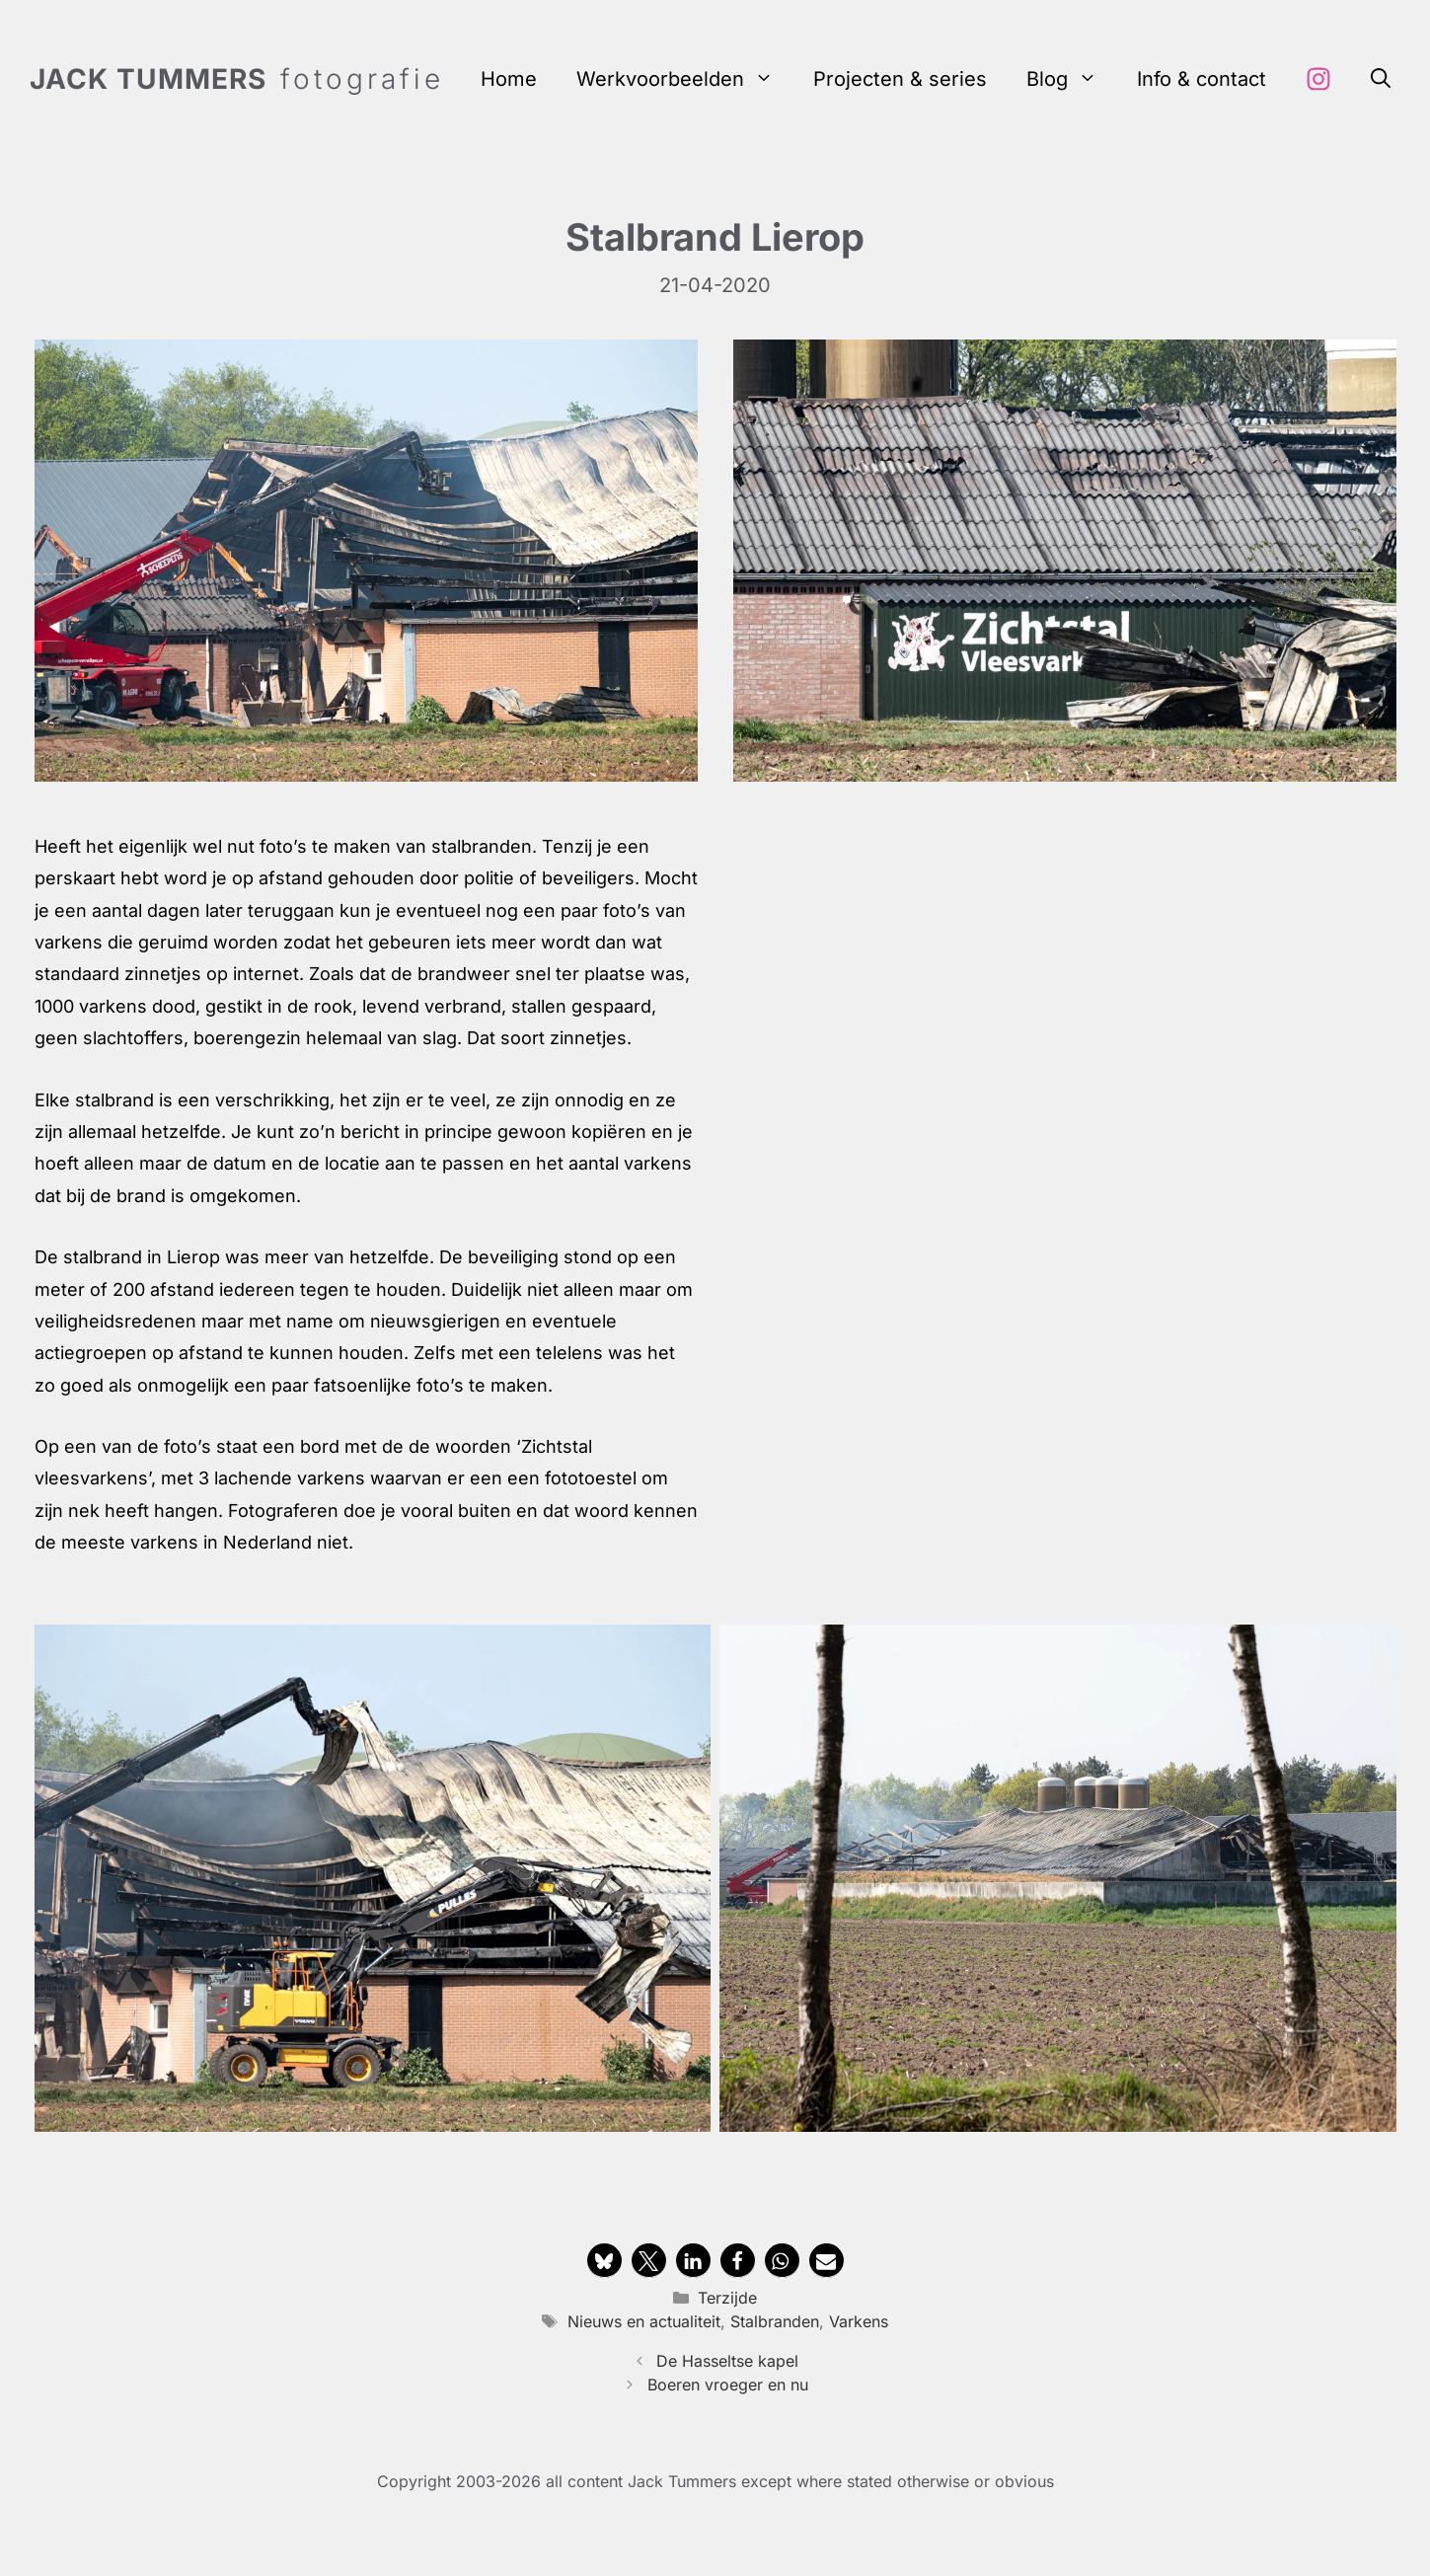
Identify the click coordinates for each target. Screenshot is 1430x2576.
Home (509, 79)
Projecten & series (900, 79)
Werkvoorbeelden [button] (684, 79)
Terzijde (727, 2298)
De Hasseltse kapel (727, 2361)
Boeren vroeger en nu (727, 2384)
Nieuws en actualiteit (643, 2321)
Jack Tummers (148, 79)
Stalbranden (774, 2321)
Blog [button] (1071, 79)
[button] (1380, 79)
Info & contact (1201, 79)
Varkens (858, 2321)
